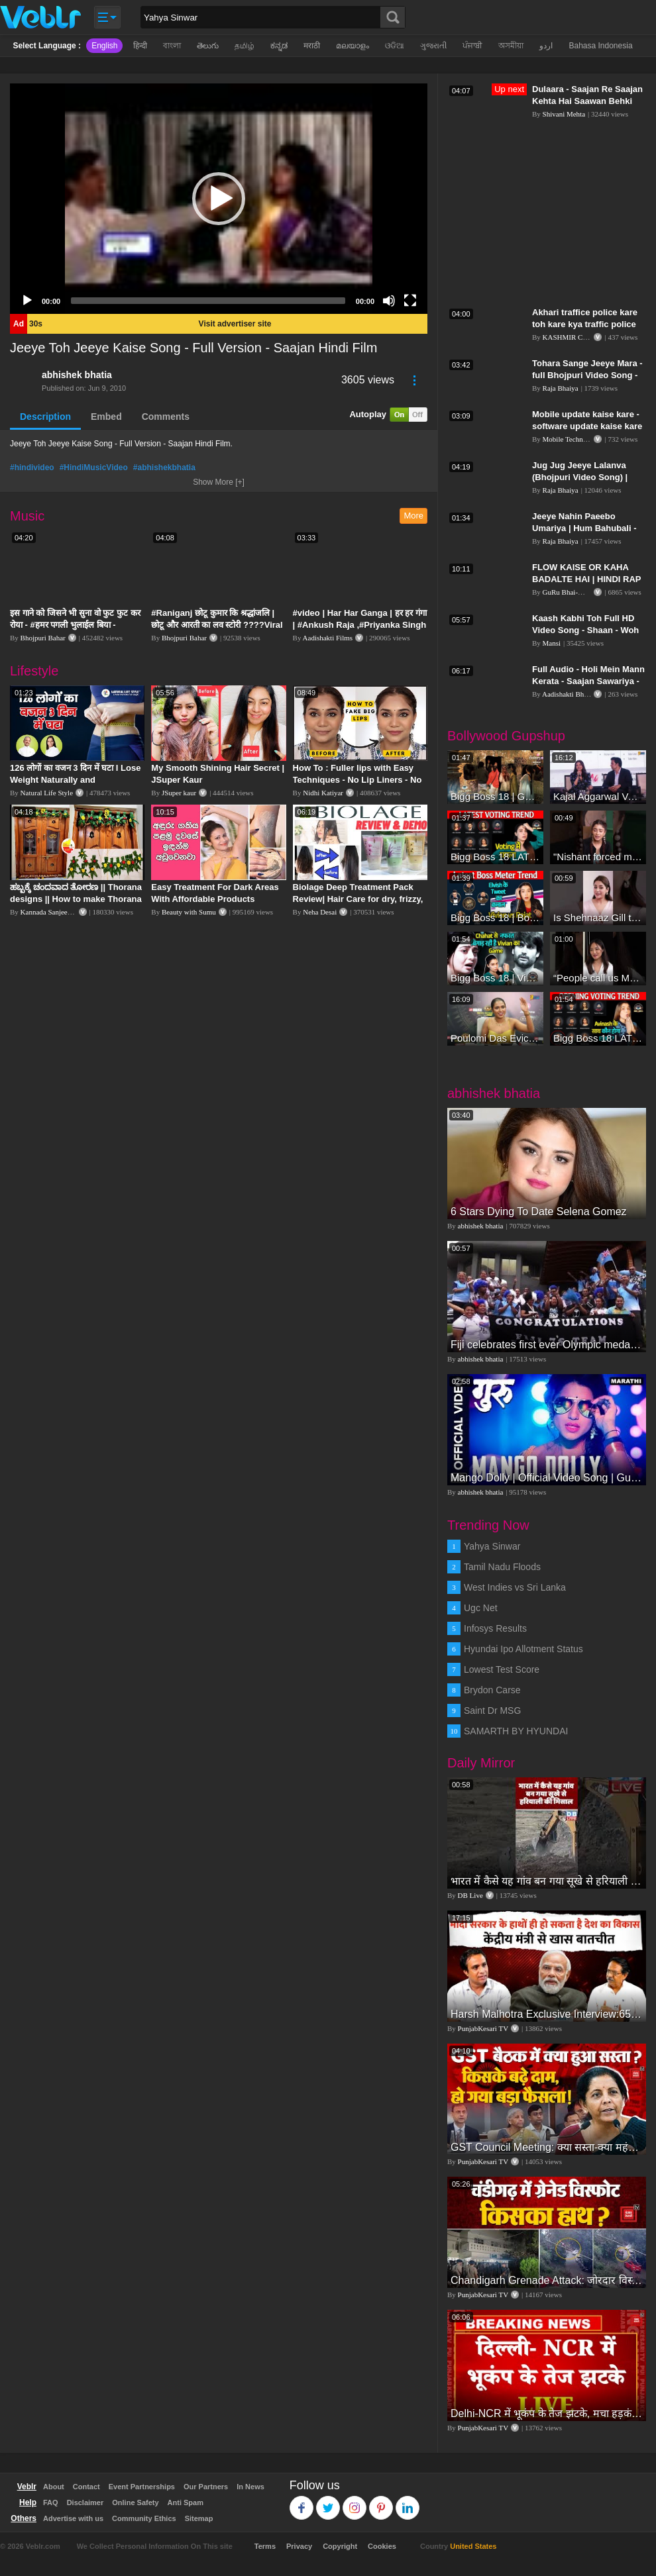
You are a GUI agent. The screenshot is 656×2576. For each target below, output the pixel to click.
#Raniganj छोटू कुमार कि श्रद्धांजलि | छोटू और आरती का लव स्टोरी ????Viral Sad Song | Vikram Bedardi (216, 625)
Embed (106, 416)
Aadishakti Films (328, 638)
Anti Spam (185, 2502)
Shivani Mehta (564, 114)
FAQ (50, 2502)
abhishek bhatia (77, 375)
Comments (166, 416)
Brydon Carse (492, 1690)
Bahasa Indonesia (600, 45)
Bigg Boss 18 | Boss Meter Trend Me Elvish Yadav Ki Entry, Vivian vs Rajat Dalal (495, 917)
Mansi (552, 643)
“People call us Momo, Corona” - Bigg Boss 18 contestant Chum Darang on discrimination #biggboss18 (598, 977)
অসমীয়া (510, 45)
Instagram (354, 2501)
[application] (218, 198)
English (104, 45)
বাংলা (172, 45)
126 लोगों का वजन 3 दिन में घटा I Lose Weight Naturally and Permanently (75, 780)
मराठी (311, 45)
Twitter (328, 2501)
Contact (86, 2487)
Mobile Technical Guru (576, 439)
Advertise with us (73, 2518)
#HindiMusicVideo (94, 467)
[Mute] (389, 300)
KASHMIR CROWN (574, 337)
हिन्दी (140, 45)
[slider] (208, 300)
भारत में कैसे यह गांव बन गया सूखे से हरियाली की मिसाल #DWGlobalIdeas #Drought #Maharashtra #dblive (547, 1881)
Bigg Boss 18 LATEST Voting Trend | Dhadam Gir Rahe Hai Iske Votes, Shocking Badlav (598, 1038)
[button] (218, 198)
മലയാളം (352, 45)
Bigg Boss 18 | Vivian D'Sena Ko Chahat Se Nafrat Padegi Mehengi (495, 977)
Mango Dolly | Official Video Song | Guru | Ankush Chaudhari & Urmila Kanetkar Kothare (547, 1477)
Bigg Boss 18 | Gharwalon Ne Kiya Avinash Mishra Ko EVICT (495, 796)
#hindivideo (32, 467)
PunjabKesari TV (483, 2028)
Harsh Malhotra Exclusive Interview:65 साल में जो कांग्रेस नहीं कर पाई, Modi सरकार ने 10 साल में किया (547, 2014)
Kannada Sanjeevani (50, 912)
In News (250, 2487)
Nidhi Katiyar (323, 793)
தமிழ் (244, 45)
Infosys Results (495, 1628)
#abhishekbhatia (164, 467)
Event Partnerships (142, 2487)
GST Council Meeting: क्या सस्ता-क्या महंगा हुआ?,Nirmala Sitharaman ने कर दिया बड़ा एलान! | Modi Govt (547, 2147)
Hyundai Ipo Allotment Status (523, 1649)
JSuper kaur (179, 793)
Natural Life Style (47, 793)
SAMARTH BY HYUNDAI (516, 1731)
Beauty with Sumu (189, 912)
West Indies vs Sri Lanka (515, 1587)
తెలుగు (208, 45)
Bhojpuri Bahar (43, 638)
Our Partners (206, 2487)
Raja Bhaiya (560, 388)
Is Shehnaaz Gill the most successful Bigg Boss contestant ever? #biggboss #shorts (598, 917)
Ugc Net (481, 1608)
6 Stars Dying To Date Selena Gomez (539, 1211)
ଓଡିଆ (394, 45)
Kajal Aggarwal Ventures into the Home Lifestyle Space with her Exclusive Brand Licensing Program (598, 796)
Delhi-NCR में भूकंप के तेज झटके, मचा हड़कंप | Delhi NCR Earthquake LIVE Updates (547, 2413)
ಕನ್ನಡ (279, 45)
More (413, 515)
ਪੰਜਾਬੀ (472, 45)
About (53, 2487)
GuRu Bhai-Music (569, 592)
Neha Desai (320, 912)
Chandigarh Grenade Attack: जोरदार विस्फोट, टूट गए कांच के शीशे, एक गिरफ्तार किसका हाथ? (547, 2280)
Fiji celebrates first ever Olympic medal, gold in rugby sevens (547, 1344)
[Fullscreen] (410, 300)
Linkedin (407, 2501)
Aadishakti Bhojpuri (572, 694)
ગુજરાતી (433, 45)
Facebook (301, 2501)
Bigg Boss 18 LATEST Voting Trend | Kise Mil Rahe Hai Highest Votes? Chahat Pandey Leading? (495, 856)
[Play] (27, 300)
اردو (546, 45)
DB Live (470, 1895)
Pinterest (381, 2501)
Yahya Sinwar (492, 1546)
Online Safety (135, 2502)
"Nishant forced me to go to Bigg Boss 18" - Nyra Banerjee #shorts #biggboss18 (598, 856)
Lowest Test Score (501, 1669)
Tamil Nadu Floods (502, 1566)
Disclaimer (85, 2502)
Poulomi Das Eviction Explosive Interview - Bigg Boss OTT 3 (495, 1038)
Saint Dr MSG (492, 1710)
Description (45, 416)
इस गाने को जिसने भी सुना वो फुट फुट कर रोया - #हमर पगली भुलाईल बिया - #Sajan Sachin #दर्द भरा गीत (75, 625)
